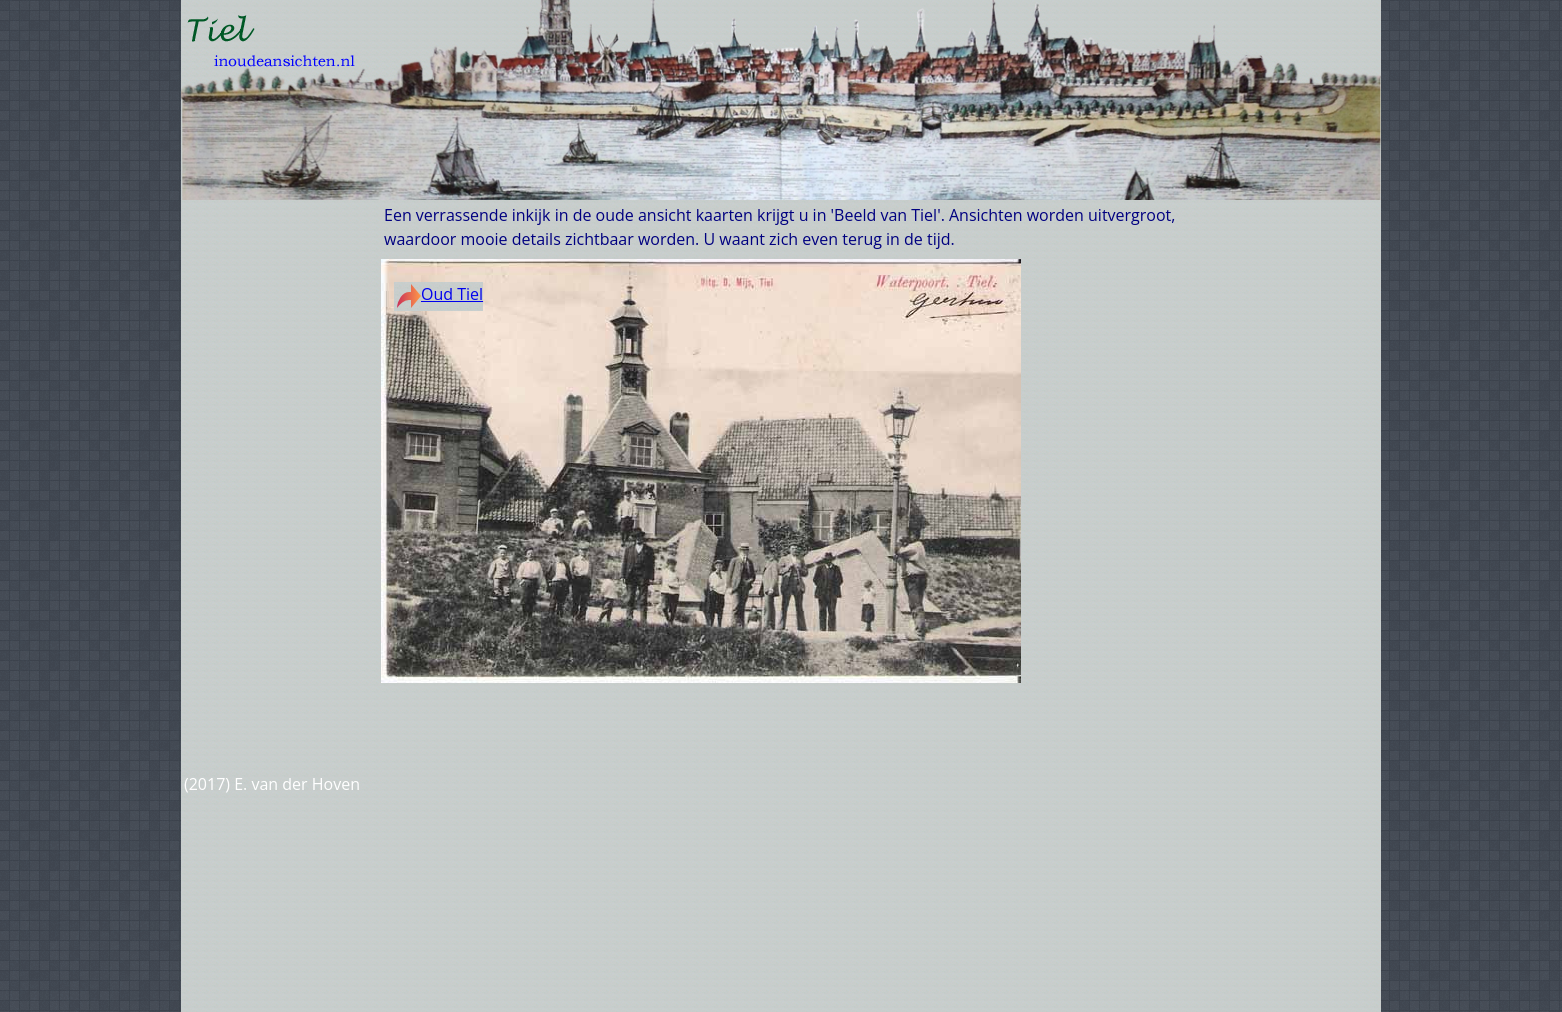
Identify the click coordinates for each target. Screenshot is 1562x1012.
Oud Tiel (440, 294)
